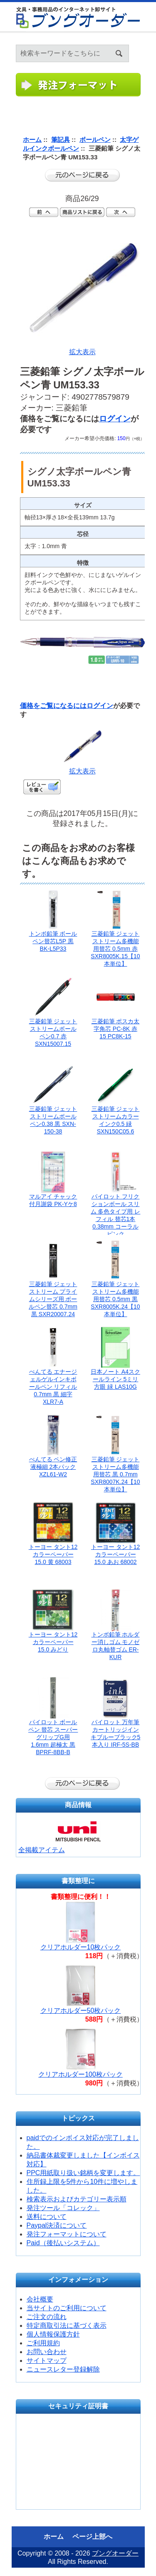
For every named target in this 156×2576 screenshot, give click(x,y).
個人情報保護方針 (53, 2334)
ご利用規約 (43, 2343)
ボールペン (95, 139)
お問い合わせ (47, 2351)
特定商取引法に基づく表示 (66, 2325)
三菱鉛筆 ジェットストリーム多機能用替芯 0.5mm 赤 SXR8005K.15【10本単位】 (115, 948)
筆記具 (60, 139)
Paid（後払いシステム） (63, 2242)
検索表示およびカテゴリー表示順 (76, 2199)
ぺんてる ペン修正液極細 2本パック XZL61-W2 (53, 1467)
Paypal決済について (57, 2225)
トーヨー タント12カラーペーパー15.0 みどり (53, 1642)
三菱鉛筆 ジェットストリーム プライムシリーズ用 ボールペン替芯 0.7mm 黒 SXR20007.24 (53, 1299)
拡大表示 (82, 768)
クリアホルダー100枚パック (80, 2074)
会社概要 (40, 2299)
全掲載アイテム (41, 1849)
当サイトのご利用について (66, 2308)
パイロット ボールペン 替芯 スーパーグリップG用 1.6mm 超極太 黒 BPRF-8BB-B (53, 1737)
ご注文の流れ (47, 2316)
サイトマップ (47, 2360)
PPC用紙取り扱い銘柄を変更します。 (83, 2172)
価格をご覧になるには (53, 705)
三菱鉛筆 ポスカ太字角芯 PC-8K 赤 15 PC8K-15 (116, 1029)
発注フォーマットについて (66, 2234)
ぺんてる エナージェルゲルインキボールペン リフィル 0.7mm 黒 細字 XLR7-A (53, 1386)
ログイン (150, 42)
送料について (47, 2216)
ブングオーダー (115, 2553)
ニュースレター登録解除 (63, 2369)
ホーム (139, 42)
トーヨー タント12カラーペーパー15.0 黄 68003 (53, 1554)
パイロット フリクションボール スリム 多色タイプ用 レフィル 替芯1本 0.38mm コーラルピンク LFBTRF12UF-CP (116, 1219)
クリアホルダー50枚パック (80, 2010)
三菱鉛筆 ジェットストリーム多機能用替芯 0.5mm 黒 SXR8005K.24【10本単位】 (115, 1299)
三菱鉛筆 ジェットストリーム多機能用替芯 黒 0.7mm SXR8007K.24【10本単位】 (115, 1474)
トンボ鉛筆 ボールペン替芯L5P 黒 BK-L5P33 (53, 941)
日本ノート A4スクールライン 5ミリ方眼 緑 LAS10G (115, 1379)
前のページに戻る (82, 175)
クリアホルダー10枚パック (80, 1947)
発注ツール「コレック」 (63, 2207)
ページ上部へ (92, 2536)
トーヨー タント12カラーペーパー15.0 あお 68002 (115, 1554)
